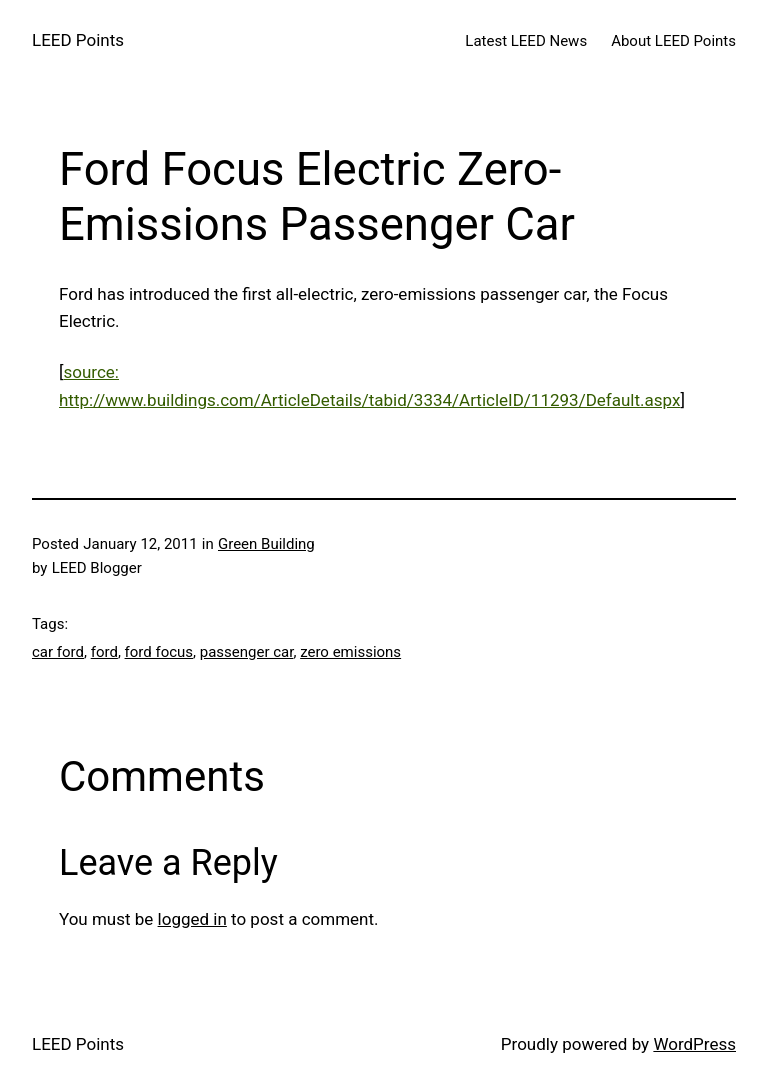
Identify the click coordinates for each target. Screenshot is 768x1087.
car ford (58, 652)
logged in (192, 919)
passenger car (247, 652)
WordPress (694, 1044)
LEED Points (78, 40)
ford (104, 652)
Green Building (266, 544)
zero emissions (350, 652)
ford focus (159, 652)
